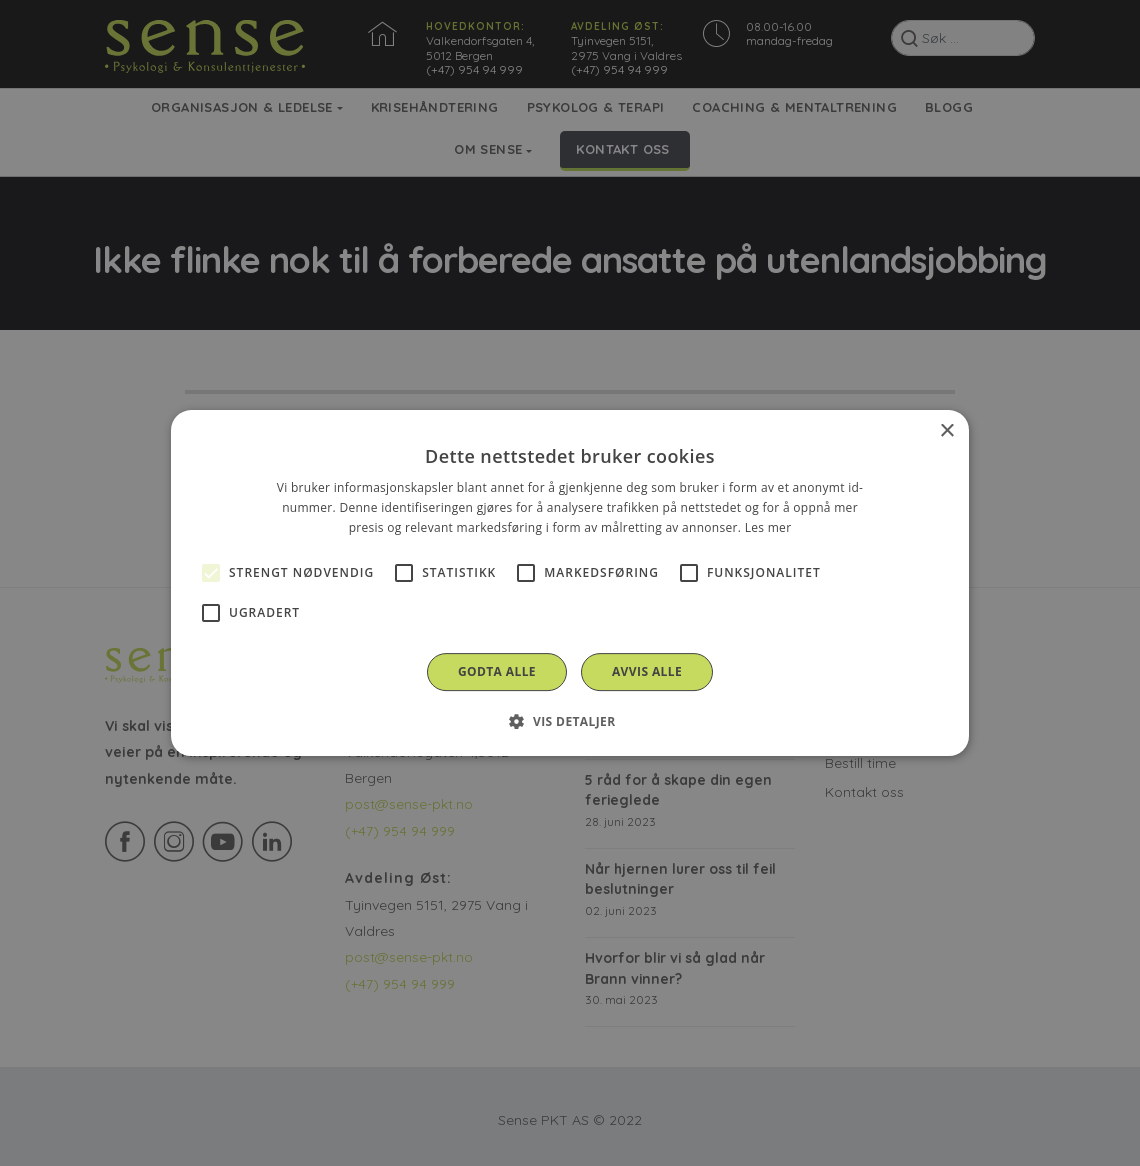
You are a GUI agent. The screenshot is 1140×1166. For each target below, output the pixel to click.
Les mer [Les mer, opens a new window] (768, 527)
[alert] (570, 583)
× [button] (946, 431)
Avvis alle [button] (647, 671)
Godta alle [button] (497, 671)
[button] (569, 721)
